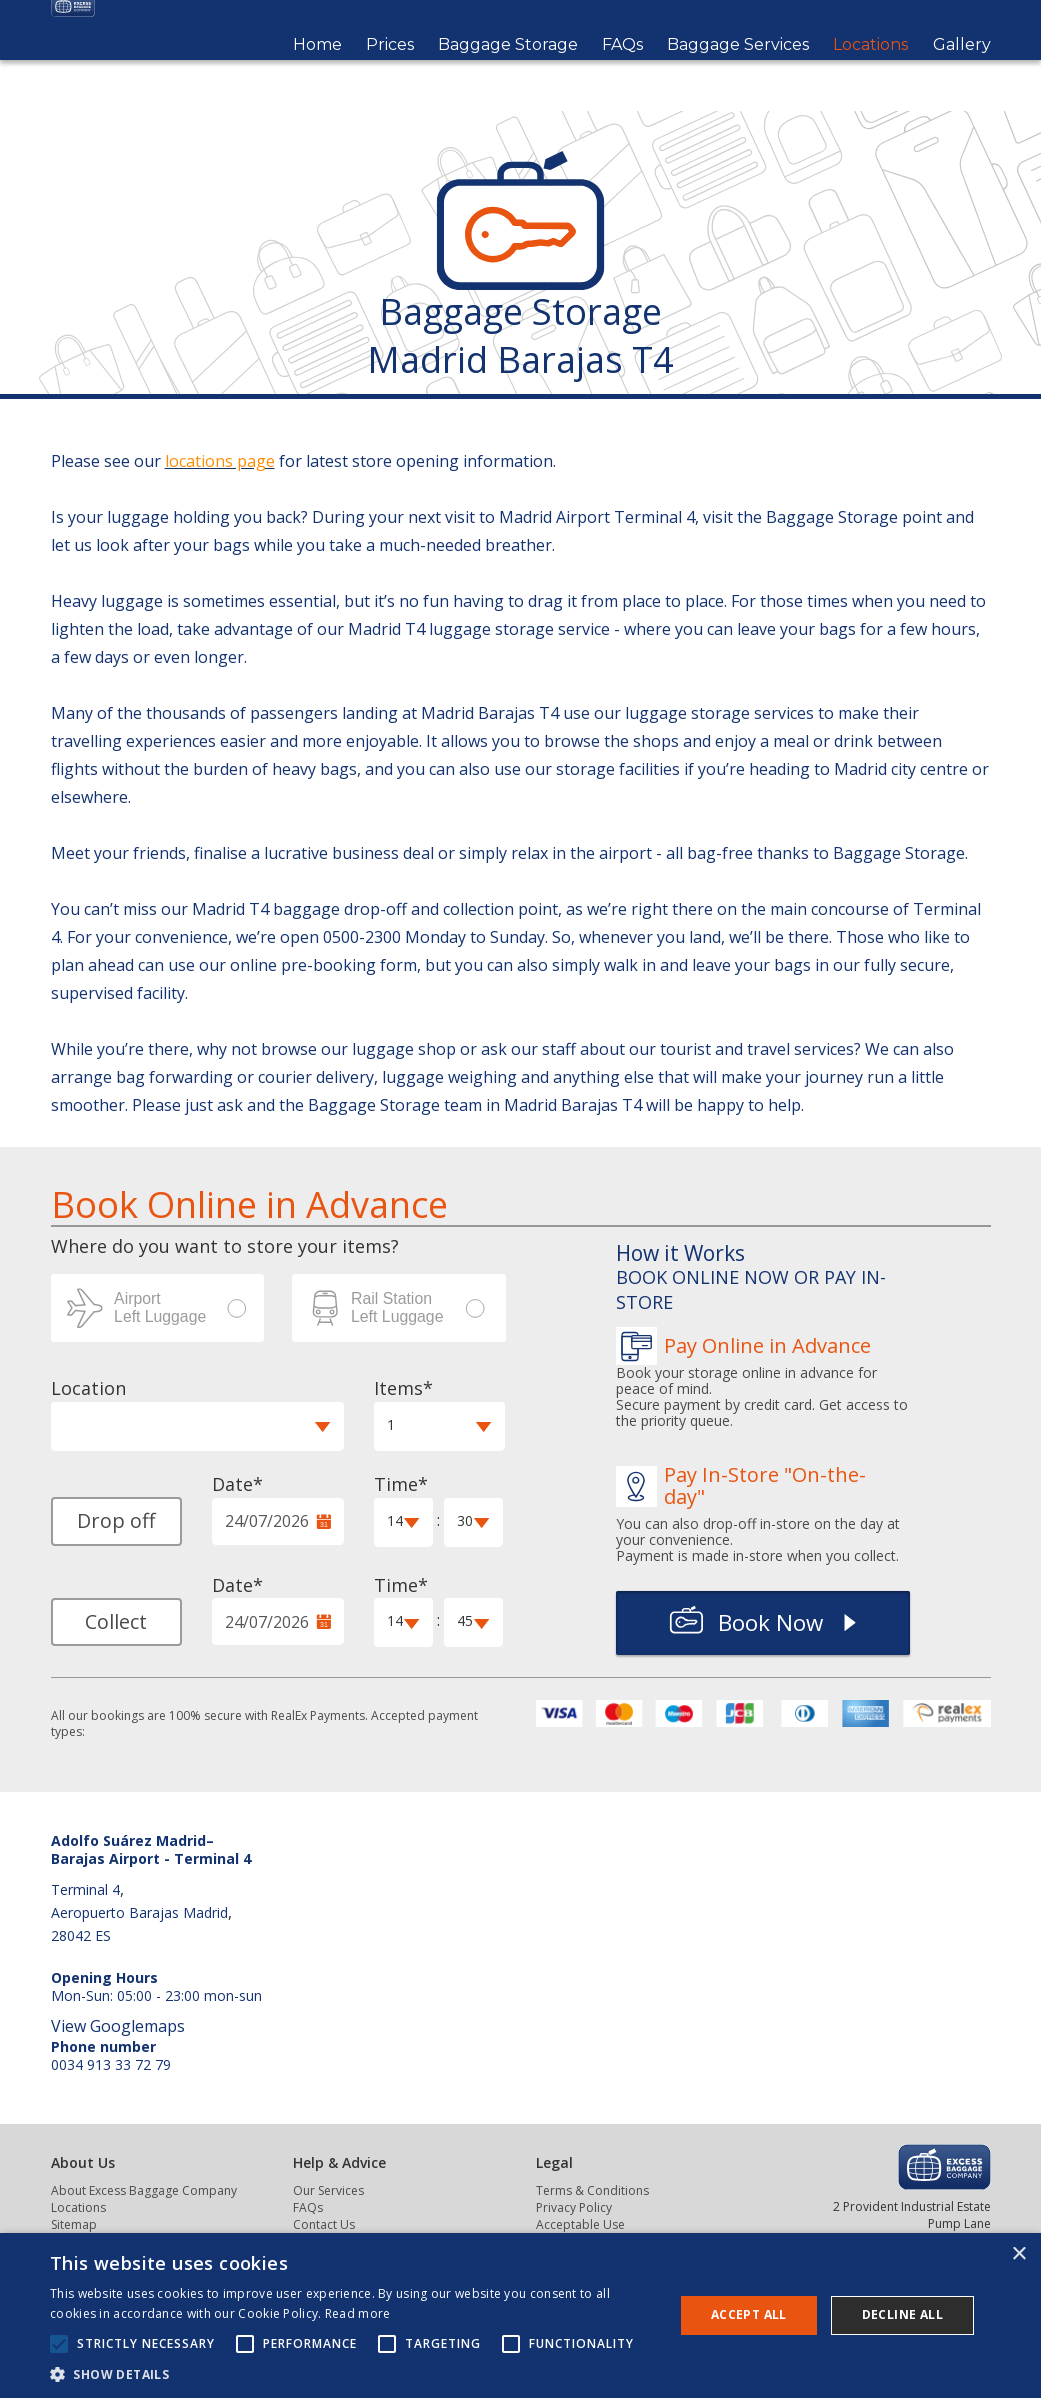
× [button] (1018, 2254)
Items (398, 1388)
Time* (401, 1484)
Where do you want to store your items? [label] (225, 1246)
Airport (158, 1307)
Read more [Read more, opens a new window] (358, 2313)
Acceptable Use (580, 2224)
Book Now (770, 1622)
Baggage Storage (508, 70)
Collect (116, 1621)
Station (399, 1307)
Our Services (328, 2190)
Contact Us (324, 2224)
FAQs (622, 70)
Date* (237, 1484)
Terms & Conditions (592, 2190)
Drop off (116, 1520)
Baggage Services (738, 70)
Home (317, 70)
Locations (870, 70)
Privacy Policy (574, 2207)
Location (88, 1388)
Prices (390, 70)
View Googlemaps (118, 2026)
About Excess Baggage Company (144, 2190)
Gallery (962, 70)
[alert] (520, 2315)
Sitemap (74, 2224)
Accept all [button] (749, 2314)
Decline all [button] (902, 2314)
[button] (197, 1426)
